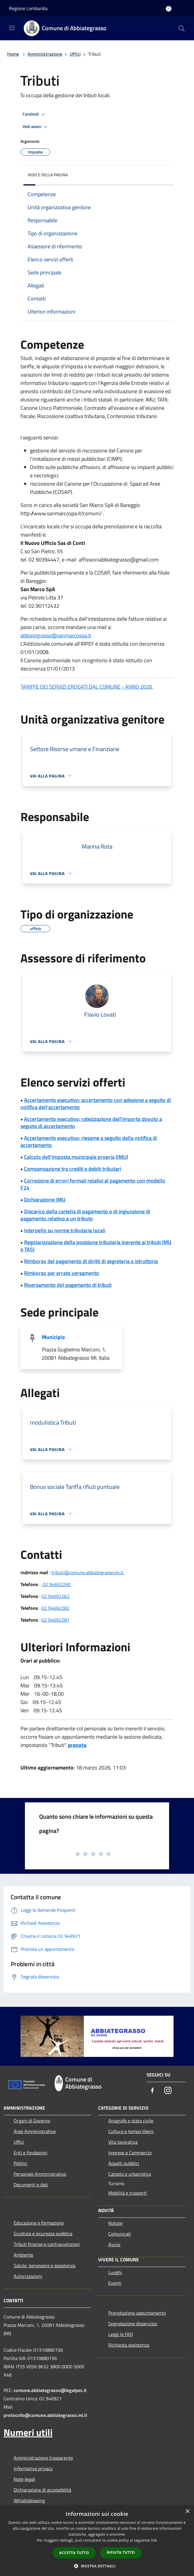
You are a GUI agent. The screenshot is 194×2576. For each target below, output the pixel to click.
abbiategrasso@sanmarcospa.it (55, 635)
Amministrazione (45, 53)
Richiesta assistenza (128, 2344)
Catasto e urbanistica (129, 2173)
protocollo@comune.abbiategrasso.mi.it (45, 2415)
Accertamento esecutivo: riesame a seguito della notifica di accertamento (88, 1141)
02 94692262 (55, 1596)
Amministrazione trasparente (43, 2457)
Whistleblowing (29, 2500)
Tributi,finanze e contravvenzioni (47, 2244)
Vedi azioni (36, 126)
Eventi (114, 2283)
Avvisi (114, 2244)
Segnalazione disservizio (132, 2323)
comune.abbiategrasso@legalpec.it (50, 2390)
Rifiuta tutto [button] (121, 2552)
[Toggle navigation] (11, 27)
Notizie (115, 2223)
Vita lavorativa (123, 2141)
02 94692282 (55, 1608)
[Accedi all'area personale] (168, 9)
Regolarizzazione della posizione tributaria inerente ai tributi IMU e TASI (95, 1245)
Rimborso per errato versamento (61, 1273)
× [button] (187, 2511)
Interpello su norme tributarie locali (64, 1230)
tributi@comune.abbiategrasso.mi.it (88, 1572)
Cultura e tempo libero (130, 2131)
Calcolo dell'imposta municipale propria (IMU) (76, 1157)
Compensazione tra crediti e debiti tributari (72, 1169)
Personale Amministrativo (40, 2173)
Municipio (53, 1337)
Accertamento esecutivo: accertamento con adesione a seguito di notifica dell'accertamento (95, 1103)
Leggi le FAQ (120, 2334)
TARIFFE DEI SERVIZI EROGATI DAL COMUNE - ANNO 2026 (86, 687)
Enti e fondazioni (30, 2152)
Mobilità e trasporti (127, 2192)
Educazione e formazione (39, 2222)
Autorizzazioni (28, 2276)
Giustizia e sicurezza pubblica (43, 2233)
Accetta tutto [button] (74, 2552)
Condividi (35, 114)
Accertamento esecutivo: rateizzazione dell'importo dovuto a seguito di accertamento (91, 1122)
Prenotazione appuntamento (137, 2312)
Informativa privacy (33, 2468)
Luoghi (115, 2272)
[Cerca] (181, 28)
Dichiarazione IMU (45, 1200)
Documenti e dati (31, 2184)
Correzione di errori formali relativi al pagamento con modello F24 (92, 1184)
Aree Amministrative (35, 2131)
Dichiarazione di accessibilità (42, 2489)
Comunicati (119, 2233)
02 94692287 (55, 1619)
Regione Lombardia (28, 8)
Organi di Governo (32, 2120)
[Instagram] (168, 2090)
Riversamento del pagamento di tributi (68, 1285)
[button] (97, 2566)
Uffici (75, 53)
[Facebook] (152, 2090)
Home (13, 53)
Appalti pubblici (123, 2163)
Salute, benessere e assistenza (44, 2265)
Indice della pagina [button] (48, 175)
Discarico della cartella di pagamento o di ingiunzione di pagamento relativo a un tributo (85, 1215)
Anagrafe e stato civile (130, 2120)
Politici (20, 2163)
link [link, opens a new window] (154, 2540)
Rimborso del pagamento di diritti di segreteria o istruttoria (91, 1261)
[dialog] (97, 2540)
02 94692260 (56, 1584)
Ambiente (23, 2254)
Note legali (24, 2479)
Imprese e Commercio (130, 2152)
